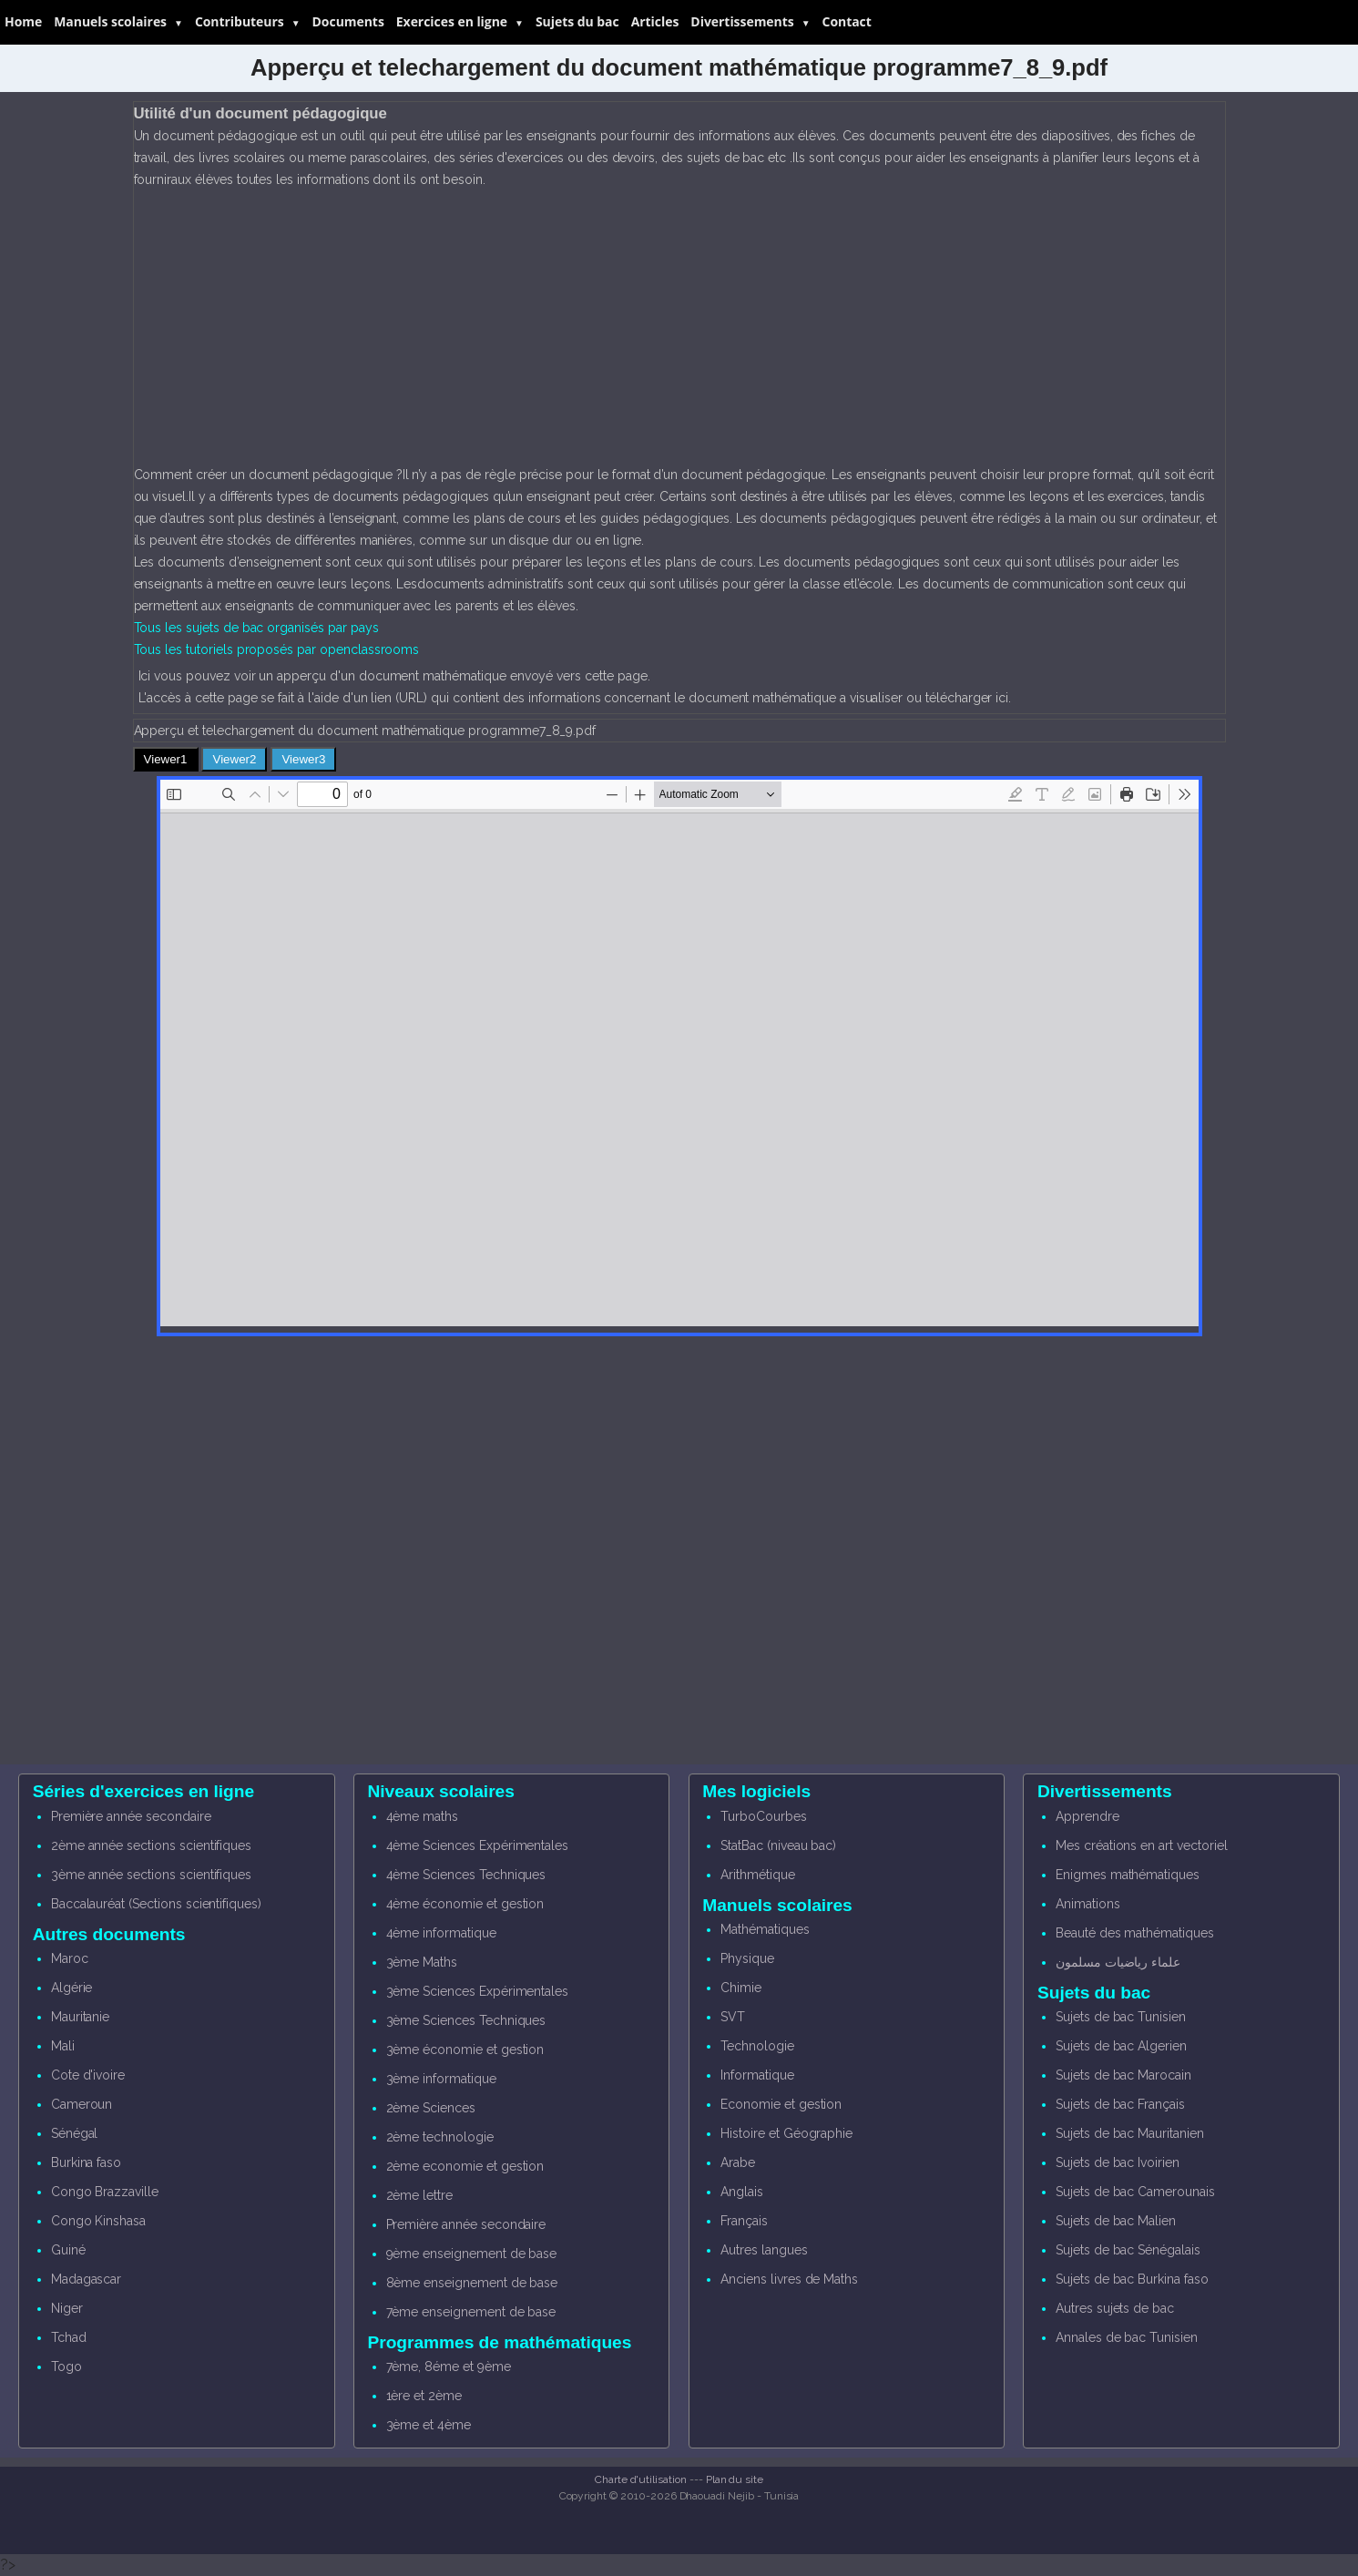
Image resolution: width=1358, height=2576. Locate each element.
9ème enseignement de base (471, 2253)
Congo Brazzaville (104, 2191)
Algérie (72, 1987)
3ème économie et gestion (465, 2049)
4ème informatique (441, 1933)
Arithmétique (757, 1874)
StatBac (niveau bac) (778, 1845)
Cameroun (82, 2104)
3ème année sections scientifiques (151, 1874)
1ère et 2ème (424, 2395)
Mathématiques (764, 1929)
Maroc (69, 1958)
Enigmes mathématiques (1128, 1874)
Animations (1088, 1903)
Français (744, 2220)
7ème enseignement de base (471, 2312)
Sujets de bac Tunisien (1121, 2016)
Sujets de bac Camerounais (1135, 2191)
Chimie (740, 1987)
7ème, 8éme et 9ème (448, 2366)
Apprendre (1087, 1816)
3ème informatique (441, 2078)
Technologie (756, 2046)
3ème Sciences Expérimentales (477, 1991)
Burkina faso (86, 2162)
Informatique (756, 2075)
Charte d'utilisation (641, 2479)
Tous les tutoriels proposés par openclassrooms (277, 649)
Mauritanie (80, 2016)
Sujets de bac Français (1120, 2104)
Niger (67, 2308)
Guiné (68, 2250)
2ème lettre (419, 2195)
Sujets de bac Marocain (1123, 2075)
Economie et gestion (781, 2104)
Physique (747, 1958)
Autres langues (763, 2250)
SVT (732, 2016)
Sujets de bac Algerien (1121, 2046)
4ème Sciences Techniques (466, 1874)
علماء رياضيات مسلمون (1118, 1962)
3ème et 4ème (428, 2425)
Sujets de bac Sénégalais (1128, 2250)
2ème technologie (440, 2137)
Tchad (69, 2337)
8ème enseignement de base (472, 2282)
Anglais (741, 2191)
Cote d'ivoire (88, 2075)
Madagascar (86, 2279)
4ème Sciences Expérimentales (477, 1845)
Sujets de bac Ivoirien (1117, 2162)
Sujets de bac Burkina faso (1132, 2279)
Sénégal (74, 2133)
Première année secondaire (131, 1816)
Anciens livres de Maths (789, 2279)
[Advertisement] (679, 327)
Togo (66, 2366)
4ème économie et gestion (465, 1903)
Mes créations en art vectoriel (1142, 1845)
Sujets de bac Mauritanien (1130, 2133)
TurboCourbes (763, 1816)
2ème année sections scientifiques (151, 1845)
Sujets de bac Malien (1116, 2220)
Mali (63, 2046)
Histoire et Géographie (786, 2133)
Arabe (737, 2162)
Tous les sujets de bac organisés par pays (256, 627)
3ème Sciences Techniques (466, 2020)
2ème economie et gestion (465, 2166)
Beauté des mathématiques (1135, 1933)
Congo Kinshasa (98, 2220)
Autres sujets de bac (1115, 2308)
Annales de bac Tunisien (1127, 2337)
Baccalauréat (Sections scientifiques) (156, 1903)
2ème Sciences (430, 2108)
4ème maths (422, 1816)
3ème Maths (422, 1962)
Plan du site (734, 2479)
